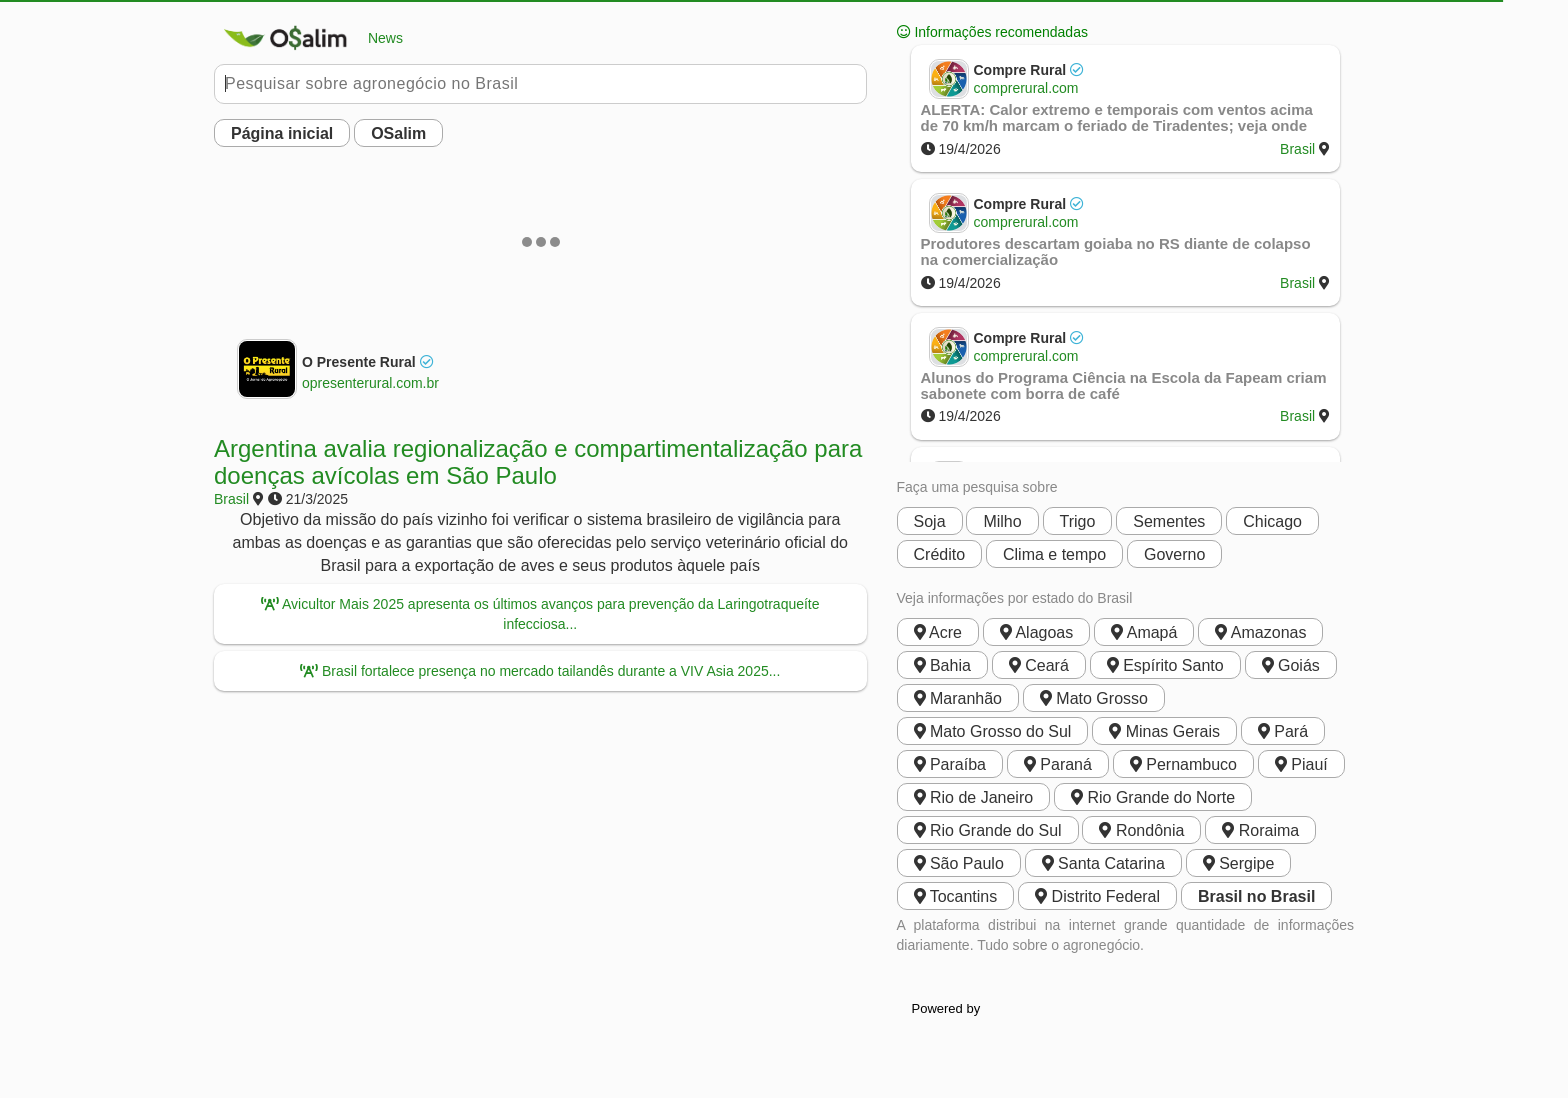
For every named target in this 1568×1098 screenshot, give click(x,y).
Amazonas (1260, 632)
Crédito (940, 554)
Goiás (1291, 665)
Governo (1174, 554)
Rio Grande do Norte (1153, 797)
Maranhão (958, 698)
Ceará (1039, 665)
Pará (1283, 731)
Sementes (1169, 521)
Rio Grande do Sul (988, 830)
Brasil (231, 499)
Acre (938, 632)
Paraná (1058, 764)
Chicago (1272, 521)
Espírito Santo (1165, 665)
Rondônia (1141, 830)
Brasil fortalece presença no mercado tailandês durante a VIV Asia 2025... (540, 671)
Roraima (1260, 830)
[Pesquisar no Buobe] (540, 84)
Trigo (1078, 521)
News (308, 38)
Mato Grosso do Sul (993, 731)
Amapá (1144, 632)
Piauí (1301, 764)
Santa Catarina (1103, 863)
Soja (930, 521)
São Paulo (959, 863)
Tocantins (956, 896)
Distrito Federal (1097, 896)
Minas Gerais (1164, 731)
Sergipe (1239, 863)
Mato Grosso (1094, 698)
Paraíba (950, 764)
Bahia (942, 665)
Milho (1002, 521)
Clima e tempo (1054, 554)
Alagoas (1036, 632)
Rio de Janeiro (974, 797)
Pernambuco (1183, 764)
